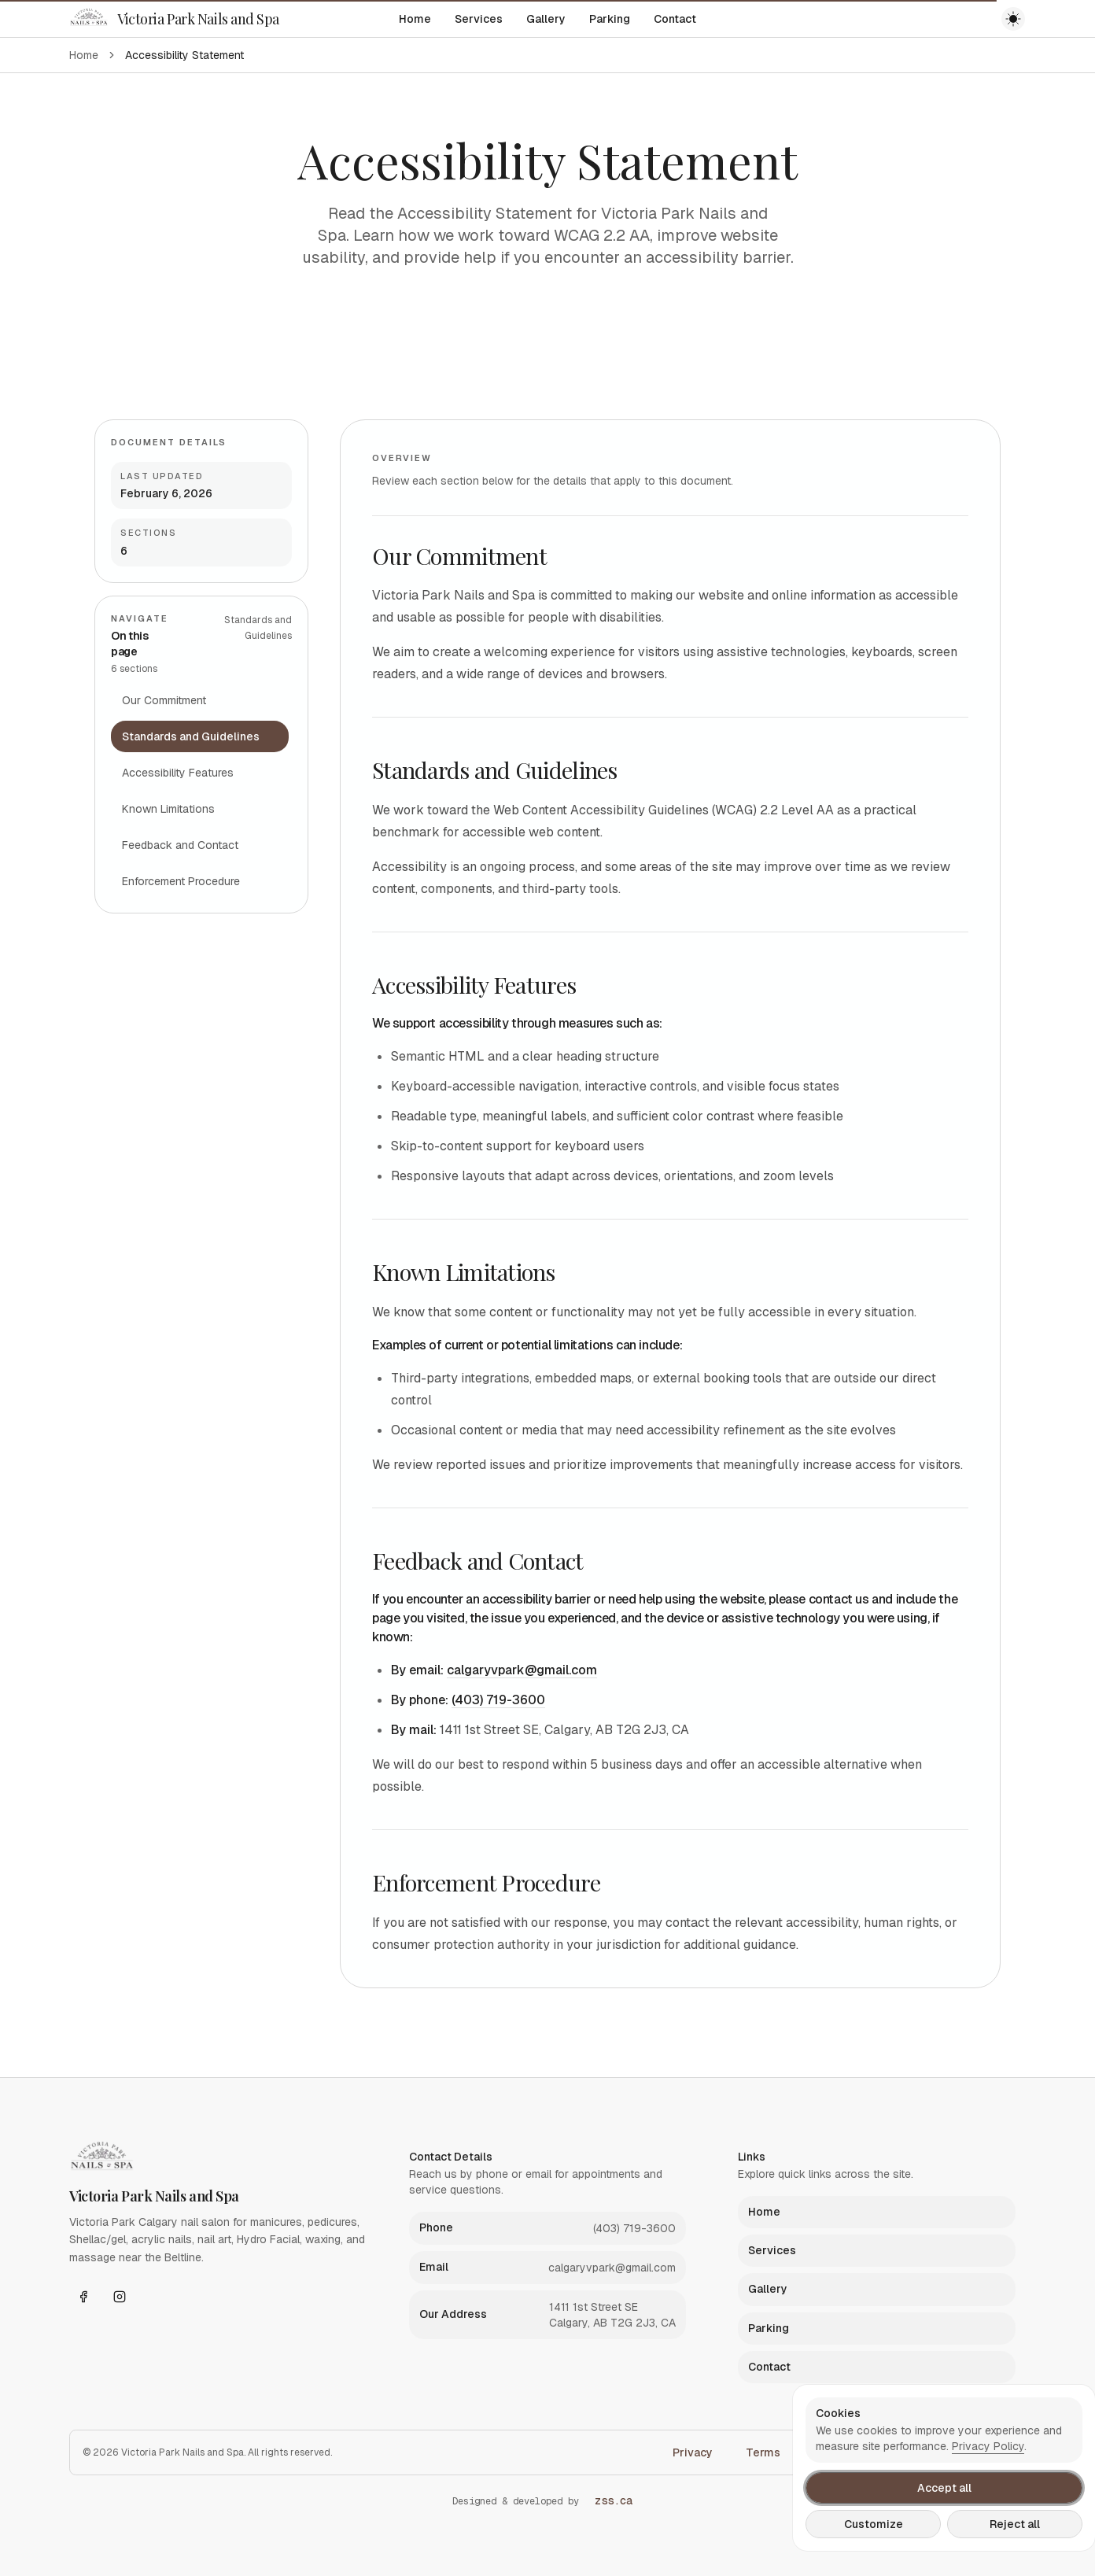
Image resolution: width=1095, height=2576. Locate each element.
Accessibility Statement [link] (184, 55)
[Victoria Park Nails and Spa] (174, 19)
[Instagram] (119, 2297)
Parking (609, 19)
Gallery (546, 19)
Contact (675, 19)
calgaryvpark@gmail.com (522, 1670)
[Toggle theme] (1013, 18)
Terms (763, 2452)
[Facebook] (83, 2297)
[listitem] (548, 2228)
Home (415, 19)
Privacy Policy (988, 2446)
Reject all (1015, 2524)
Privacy (693, 2452)
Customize (873, 2524)
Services (479, 19)
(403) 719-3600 (498, 1700)
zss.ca (613, 2500)
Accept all (944, 2488)
